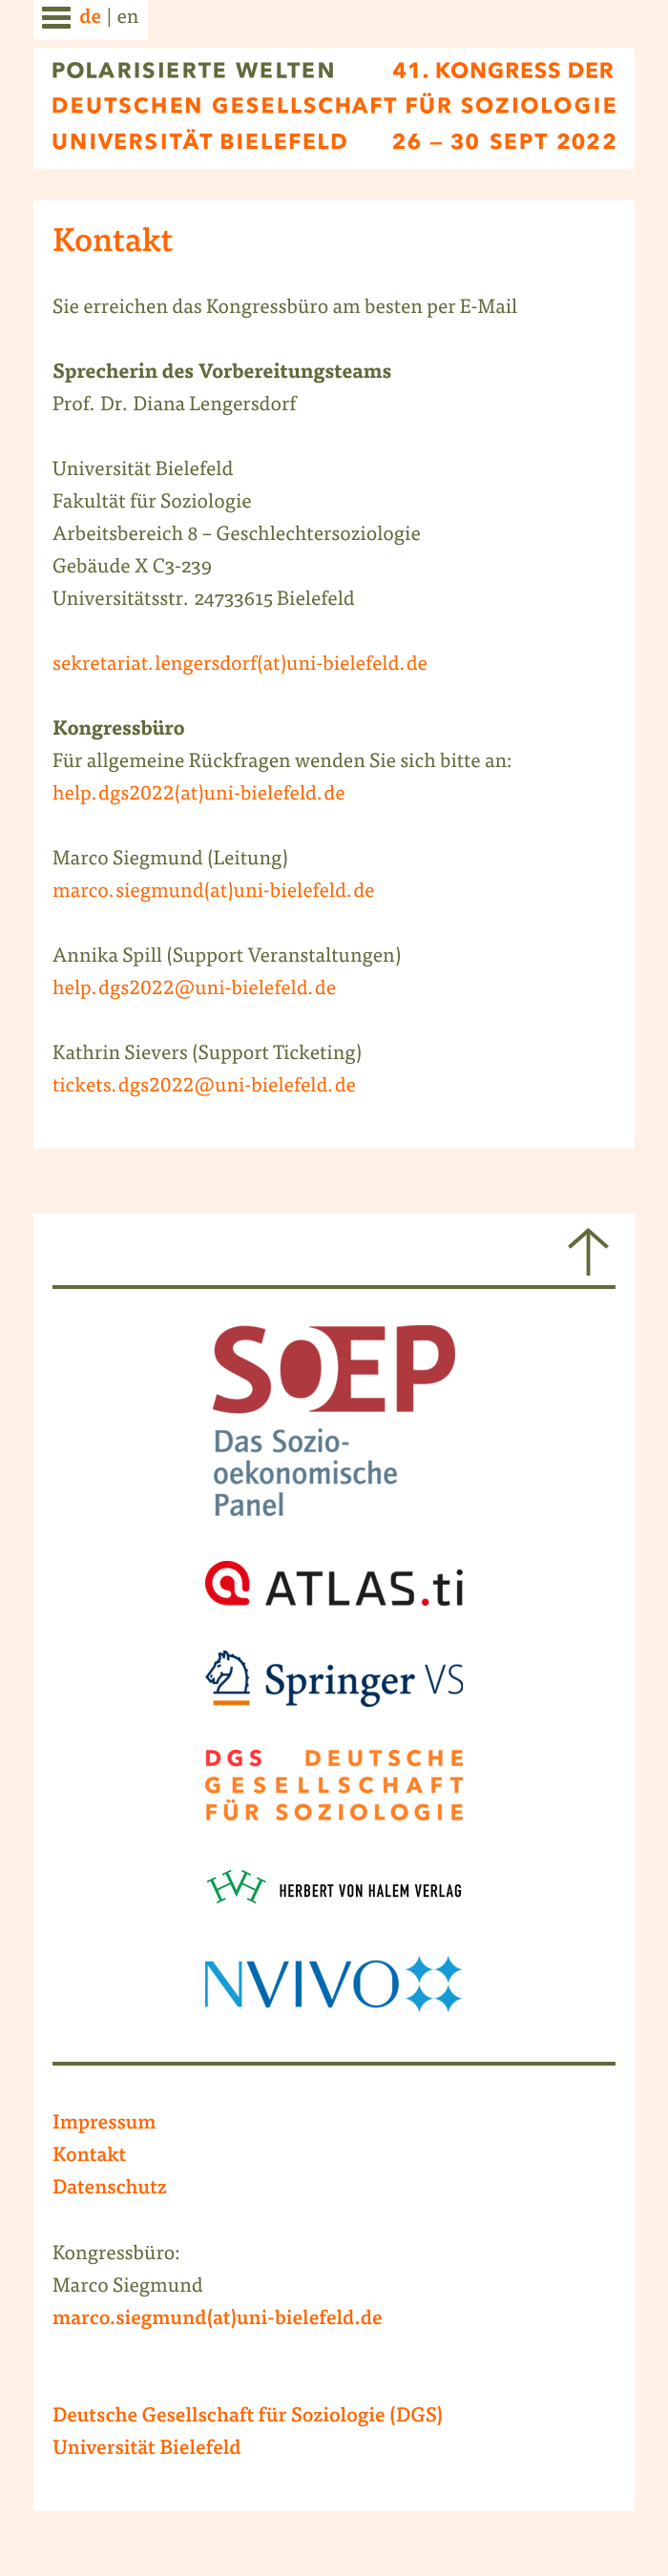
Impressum (104, 2124)
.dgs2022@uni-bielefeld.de (214, 990)
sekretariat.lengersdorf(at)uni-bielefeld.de (240, 665)
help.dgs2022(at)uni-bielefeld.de (198, 795)
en (127, 19)
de (90, 19)
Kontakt (89, 2157)
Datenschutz (109, 2189)
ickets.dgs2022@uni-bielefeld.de (207, 1087)
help (72, 990)
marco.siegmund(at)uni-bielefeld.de (213, 893)
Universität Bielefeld (146, 2450)
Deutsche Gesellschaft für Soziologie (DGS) (247, 2417)
